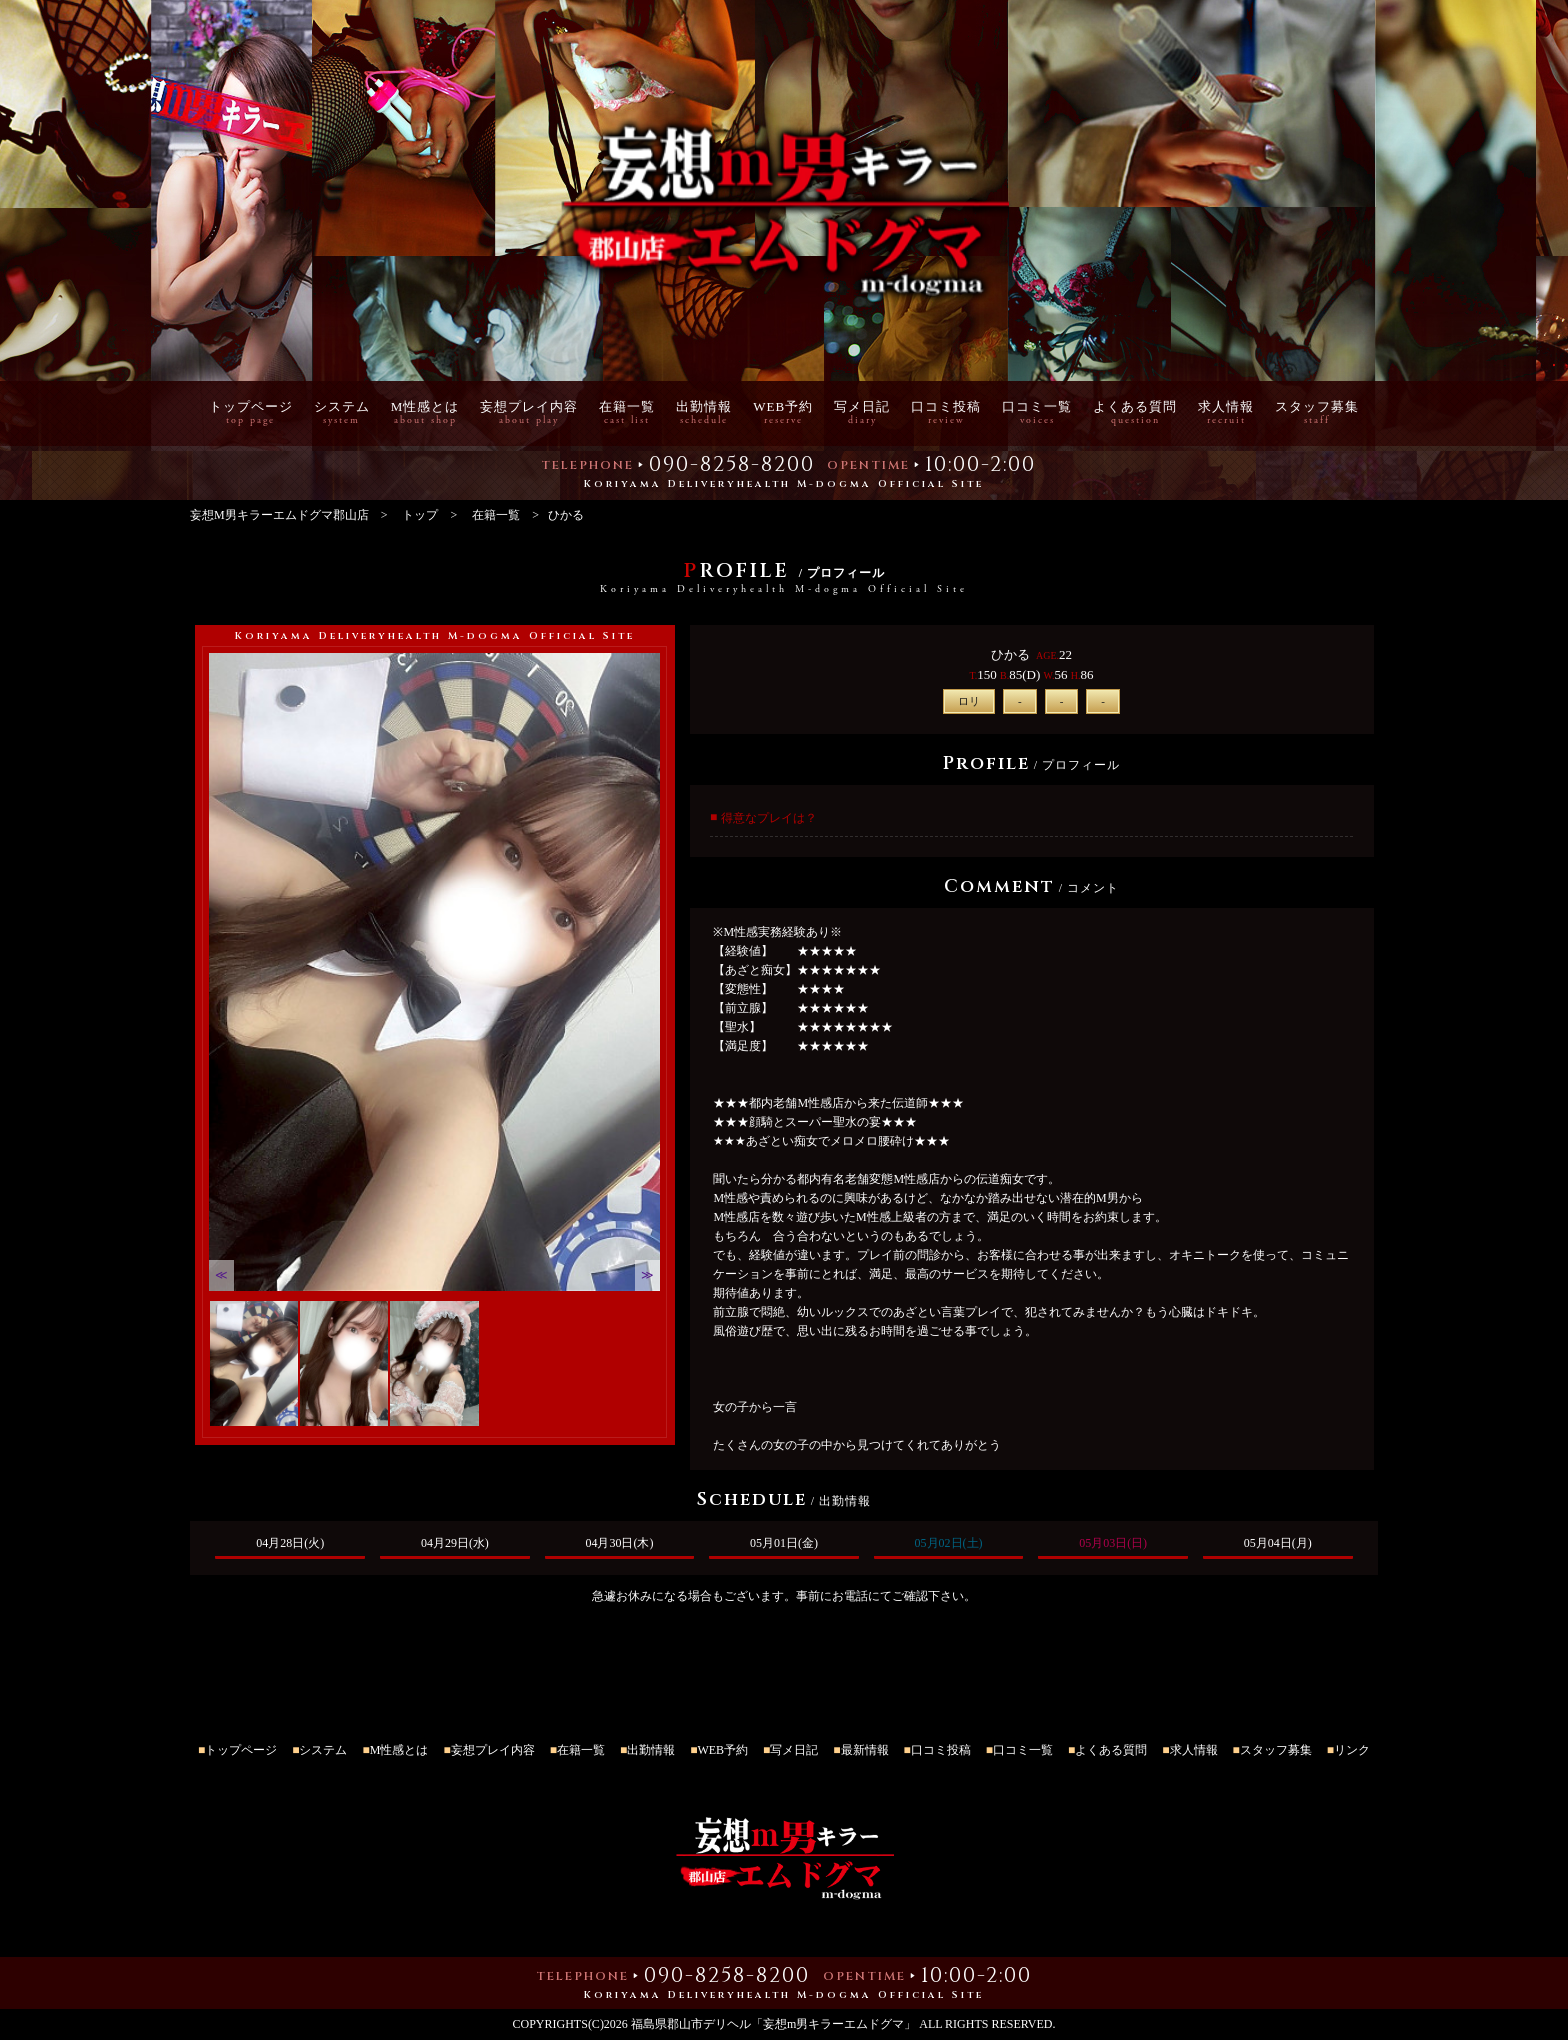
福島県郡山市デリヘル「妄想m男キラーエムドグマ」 (773, 2024)
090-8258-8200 (732, 469)
